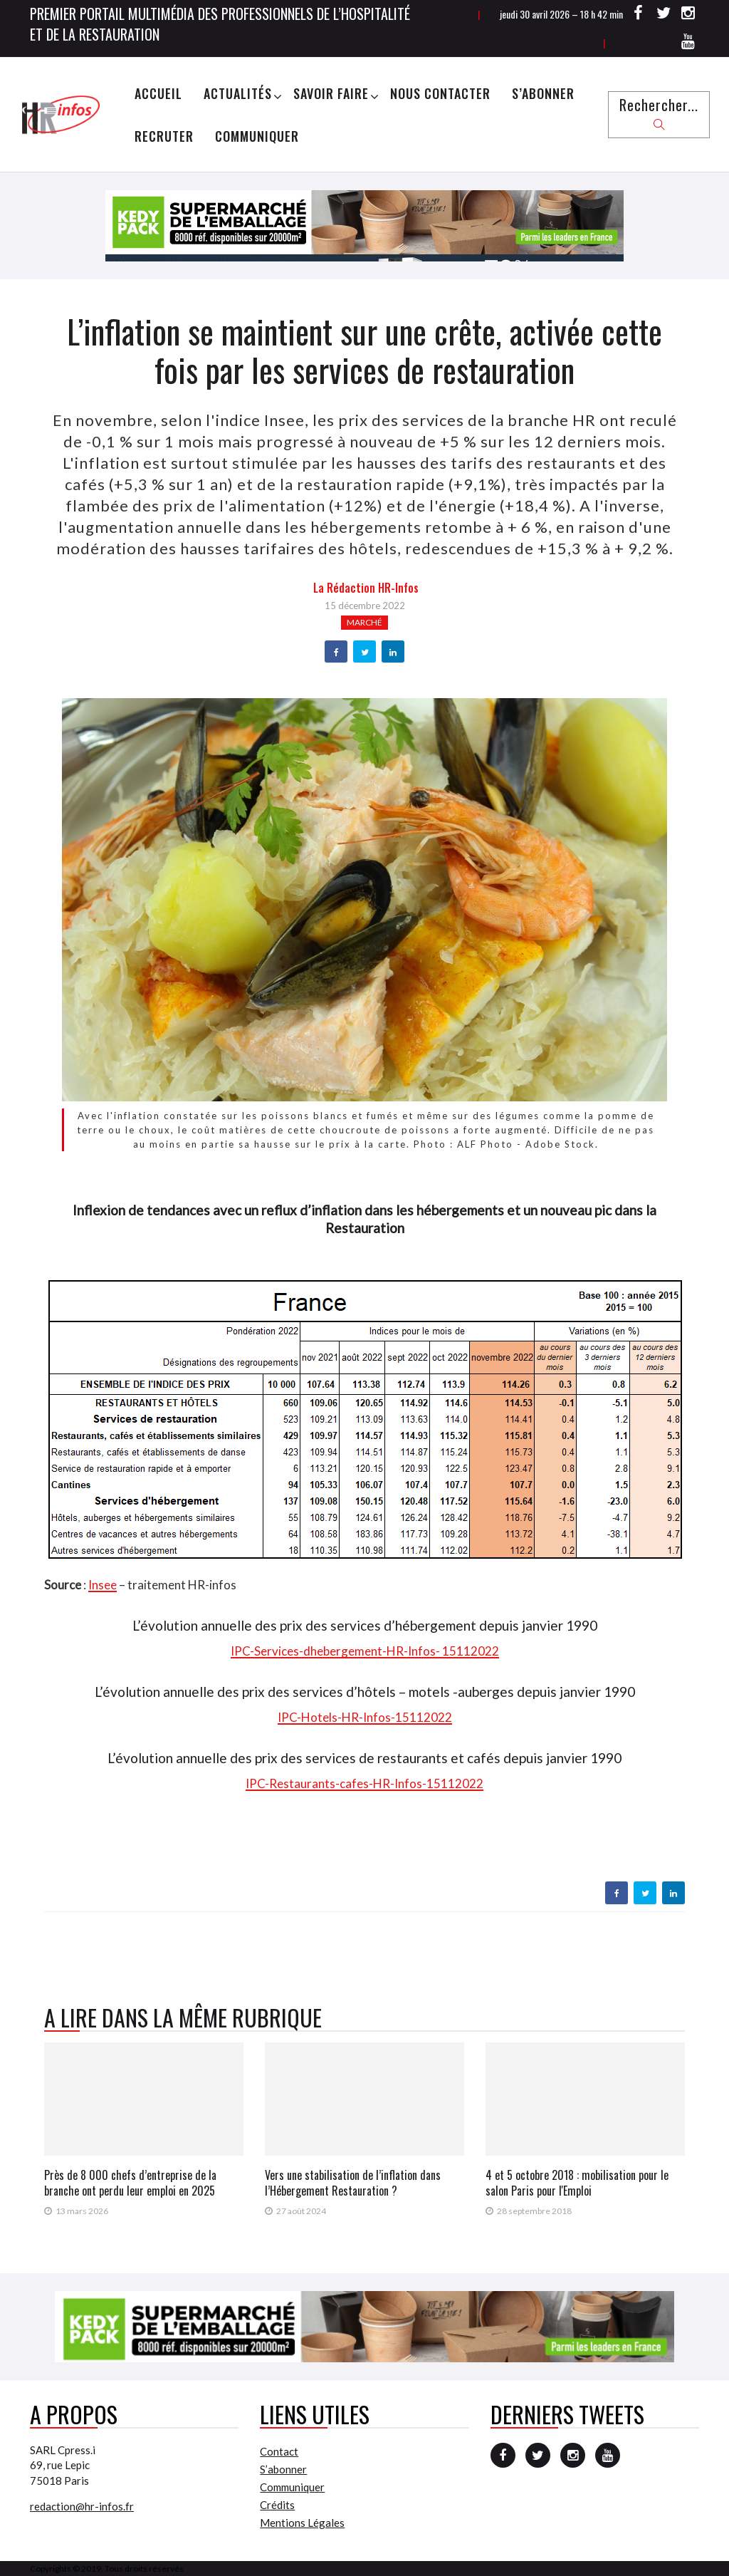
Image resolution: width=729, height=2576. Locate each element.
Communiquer (257, 136)
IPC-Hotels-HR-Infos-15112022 (365, 1717)
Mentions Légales (302, 2522)
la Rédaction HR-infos (366, 587)
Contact (279, 2451)
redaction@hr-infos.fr (82, 2506)
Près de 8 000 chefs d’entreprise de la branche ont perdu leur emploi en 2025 (130, 2182)
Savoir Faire (331, 93)
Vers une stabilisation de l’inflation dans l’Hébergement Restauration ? (353, 2182)
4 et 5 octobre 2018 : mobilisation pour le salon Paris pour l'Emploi (577, 2182)
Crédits (277, 2504)
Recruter (164, 136)
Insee (102, 1584)
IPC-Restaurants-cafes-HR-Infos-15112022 (364, 1783)
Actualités (238, 93)
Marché (364, 622)
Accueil (158, 93)
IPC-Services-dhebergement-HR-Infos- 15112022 (365, 1650)
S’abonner (543, 93)
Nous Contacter (440, 93)
